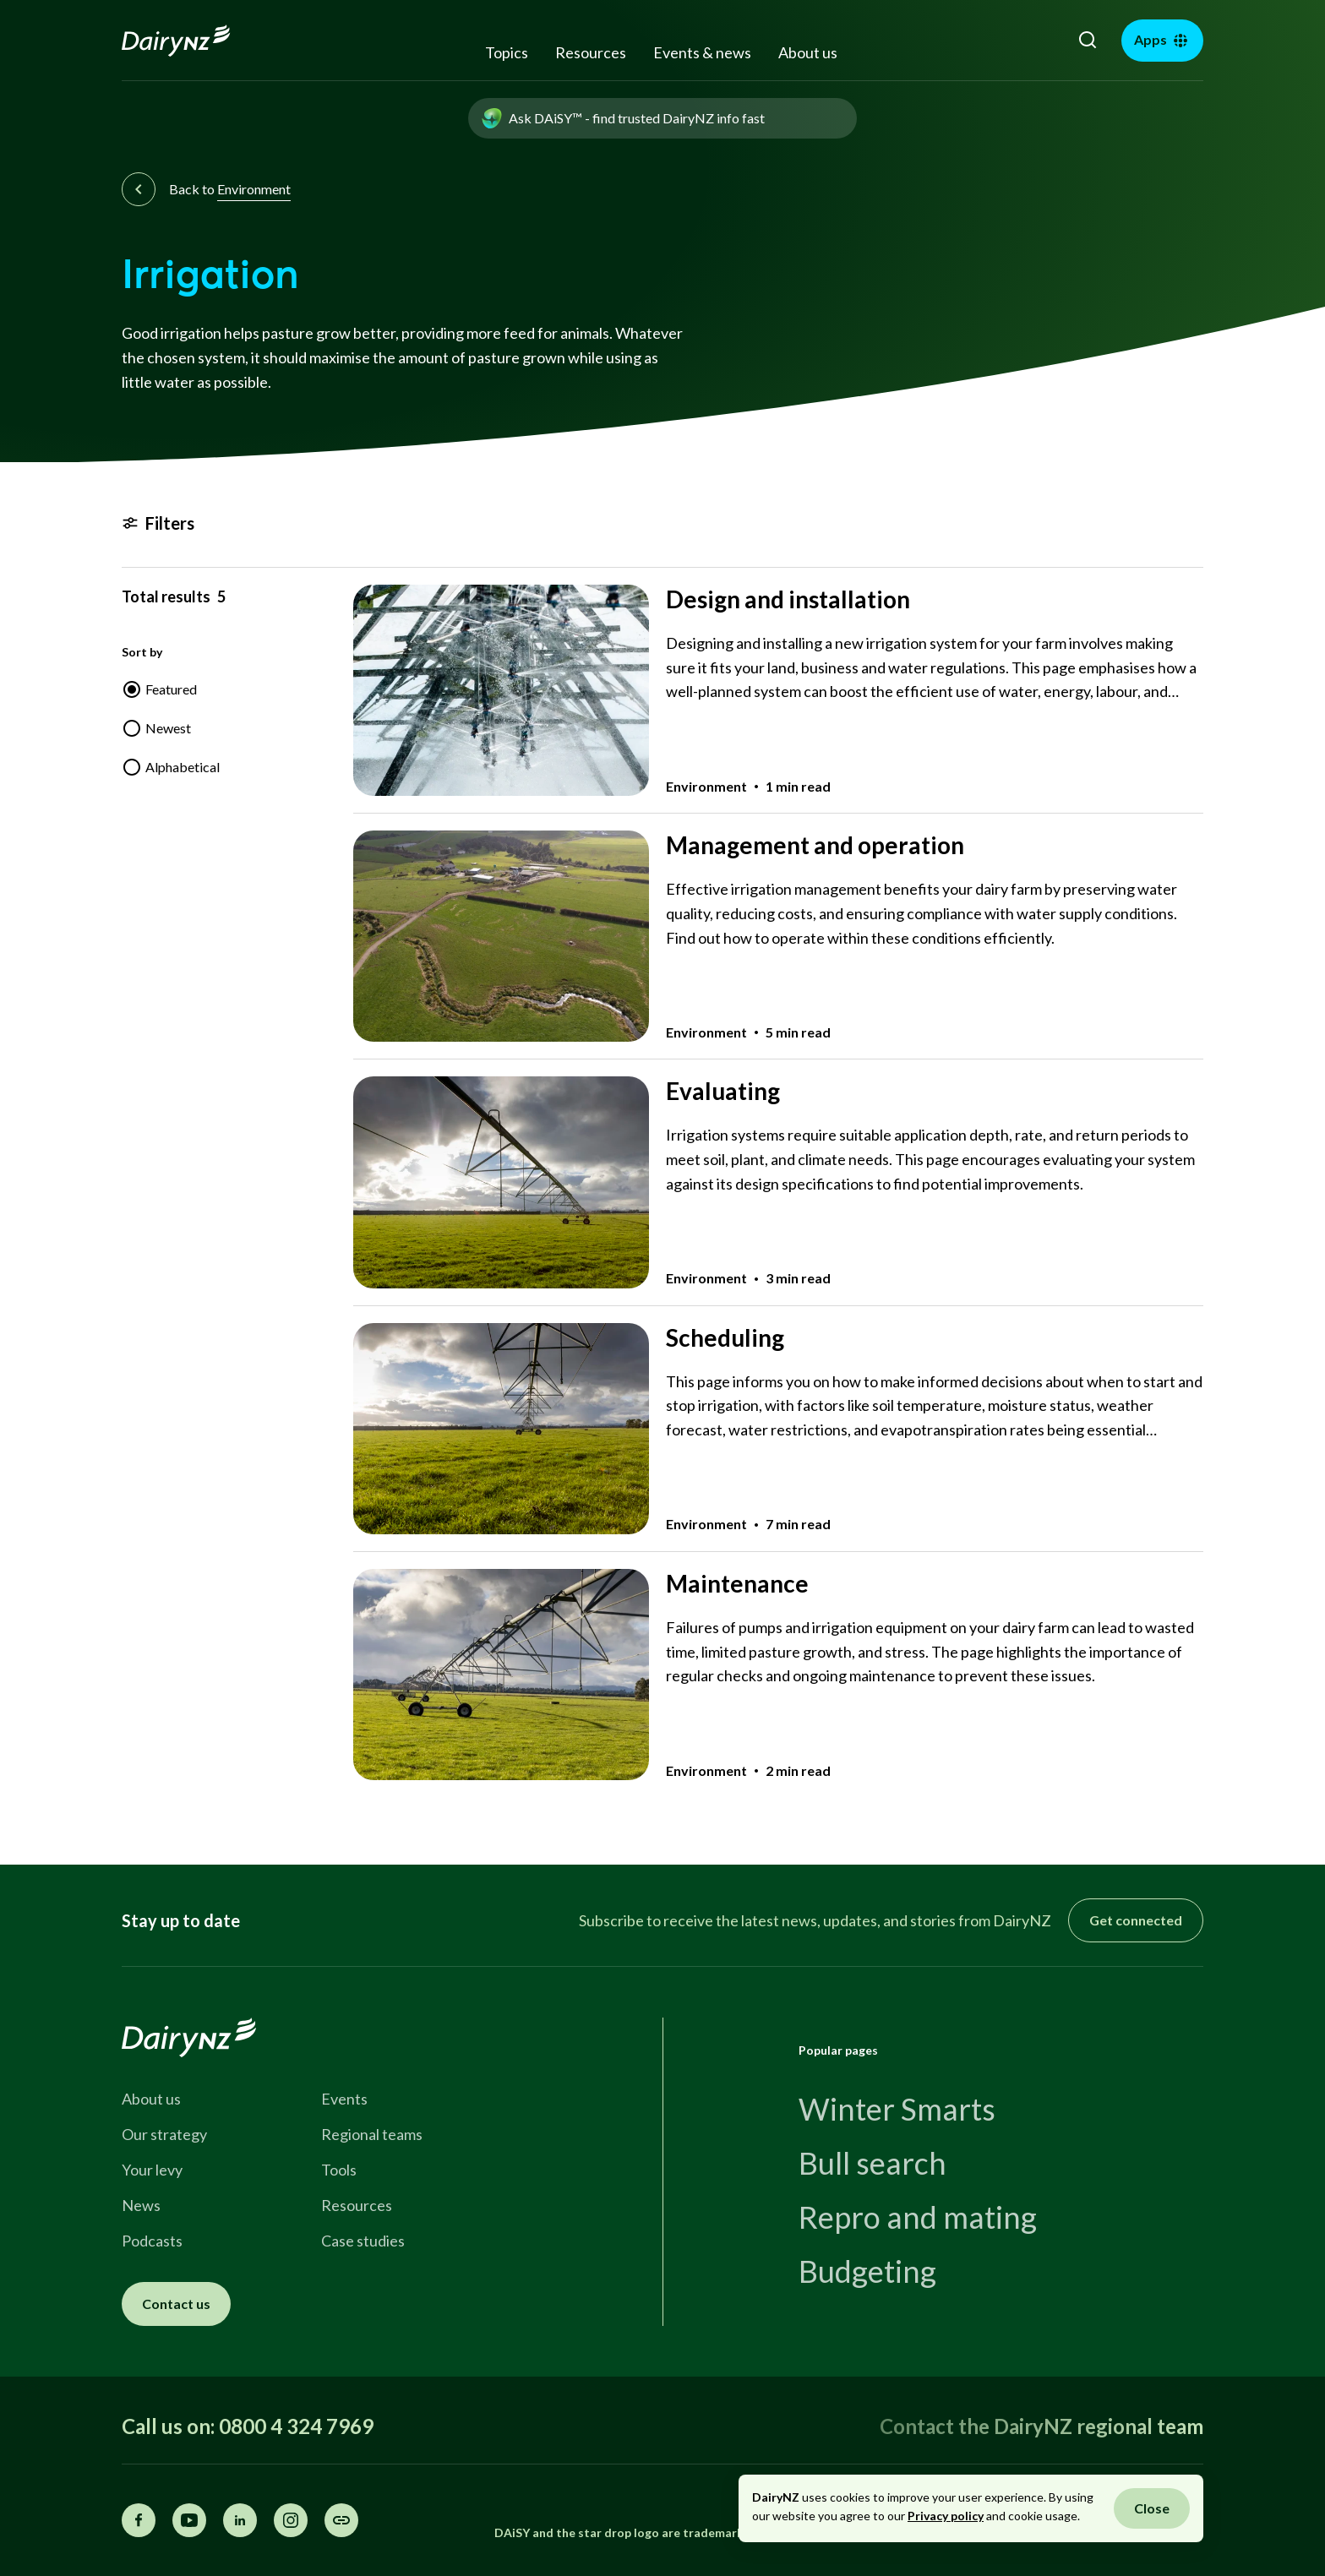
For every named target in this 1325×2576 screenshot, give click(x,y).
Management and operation (815, 845)
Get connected (1135, 1920)
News (141, 2205)
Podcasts (152, 2240)
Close (1152, 2508)
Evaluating (723, 1090)
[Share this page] (341, 2520)
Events (344, 2098)
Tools (339, 2169)
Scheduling (725, 1337)
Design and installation (788, 599)
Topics (506, 52)
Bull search (872, 2163)
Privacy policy (946, 2515)
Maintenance (737, 1583)
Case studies (363, 2240)
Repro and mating (918, 2217)
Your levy (152, 2169)
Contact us (176, 2304)
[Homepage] (195, 40)
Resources (590, 52)
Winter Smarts (897, 2109)
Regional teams (372, 2134)
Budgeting (867, 2271)
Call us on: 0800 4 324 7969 (248, 2426)
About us (807, 52)
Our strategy (164, 2134)
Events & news (702, 52)
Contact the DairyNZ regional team (1041, 2426)
